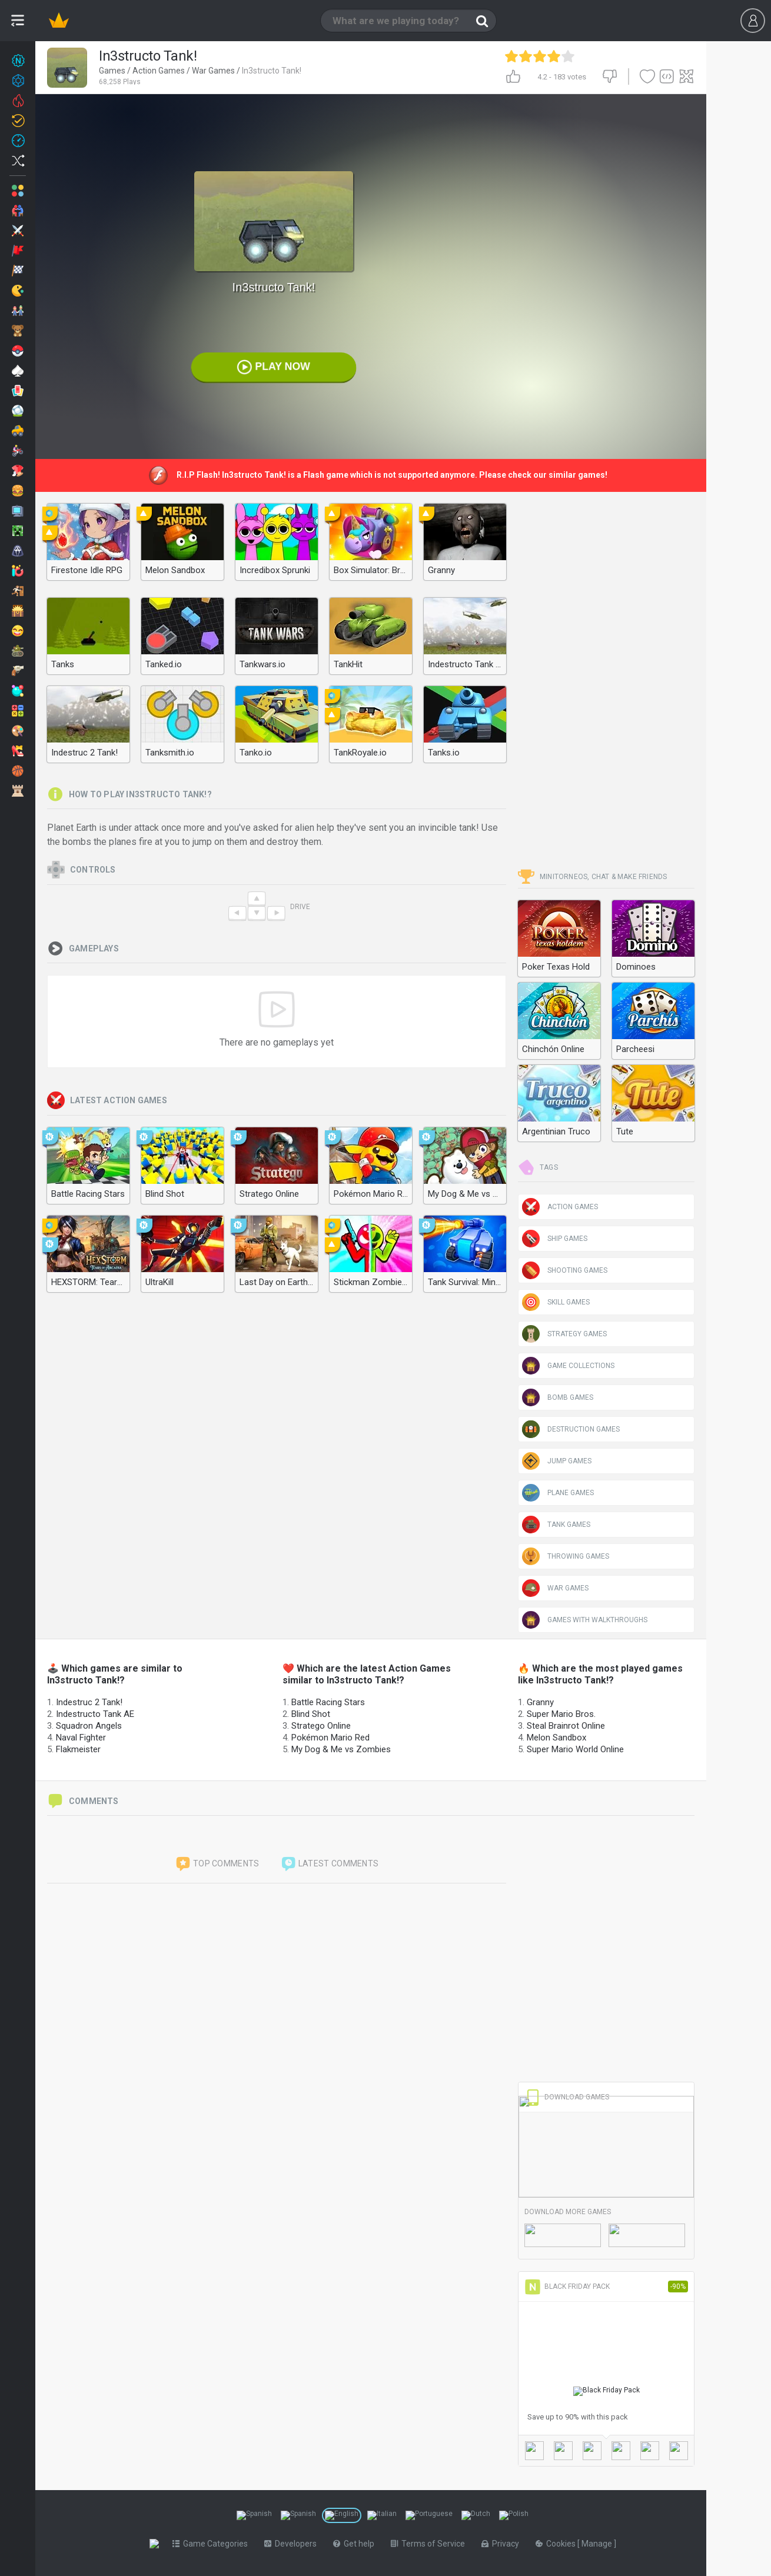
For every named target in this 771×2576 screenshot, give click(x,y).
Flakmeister (78, 1749)
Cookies (559, 2543)
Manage (600, 2543)
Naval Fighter (81, 1737)
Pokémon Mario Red (330, 1737)
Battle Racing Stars (328, 1702)
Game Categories (212, 2543)
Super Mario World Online (575, 1749)
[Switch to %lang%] (254, 2515)
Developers (293, 2543)
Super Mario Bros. (561, 1714)
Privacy (502, 2543)
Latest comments (329, 1864)
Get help (356, 2543)
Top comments (217, 1864)
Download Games (566, 2097)
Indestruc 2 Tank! (89, 1702)
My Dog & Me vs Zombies (341, 1749)
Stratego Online (321, 1725)
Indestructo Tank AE (95, 1714)
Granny (540, 1702)
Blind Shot (310, 1714)
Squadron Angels (89, 1725)
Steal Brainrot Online (566, 1725)
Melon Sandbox (556, 1737)
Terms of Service (430, 2543)
